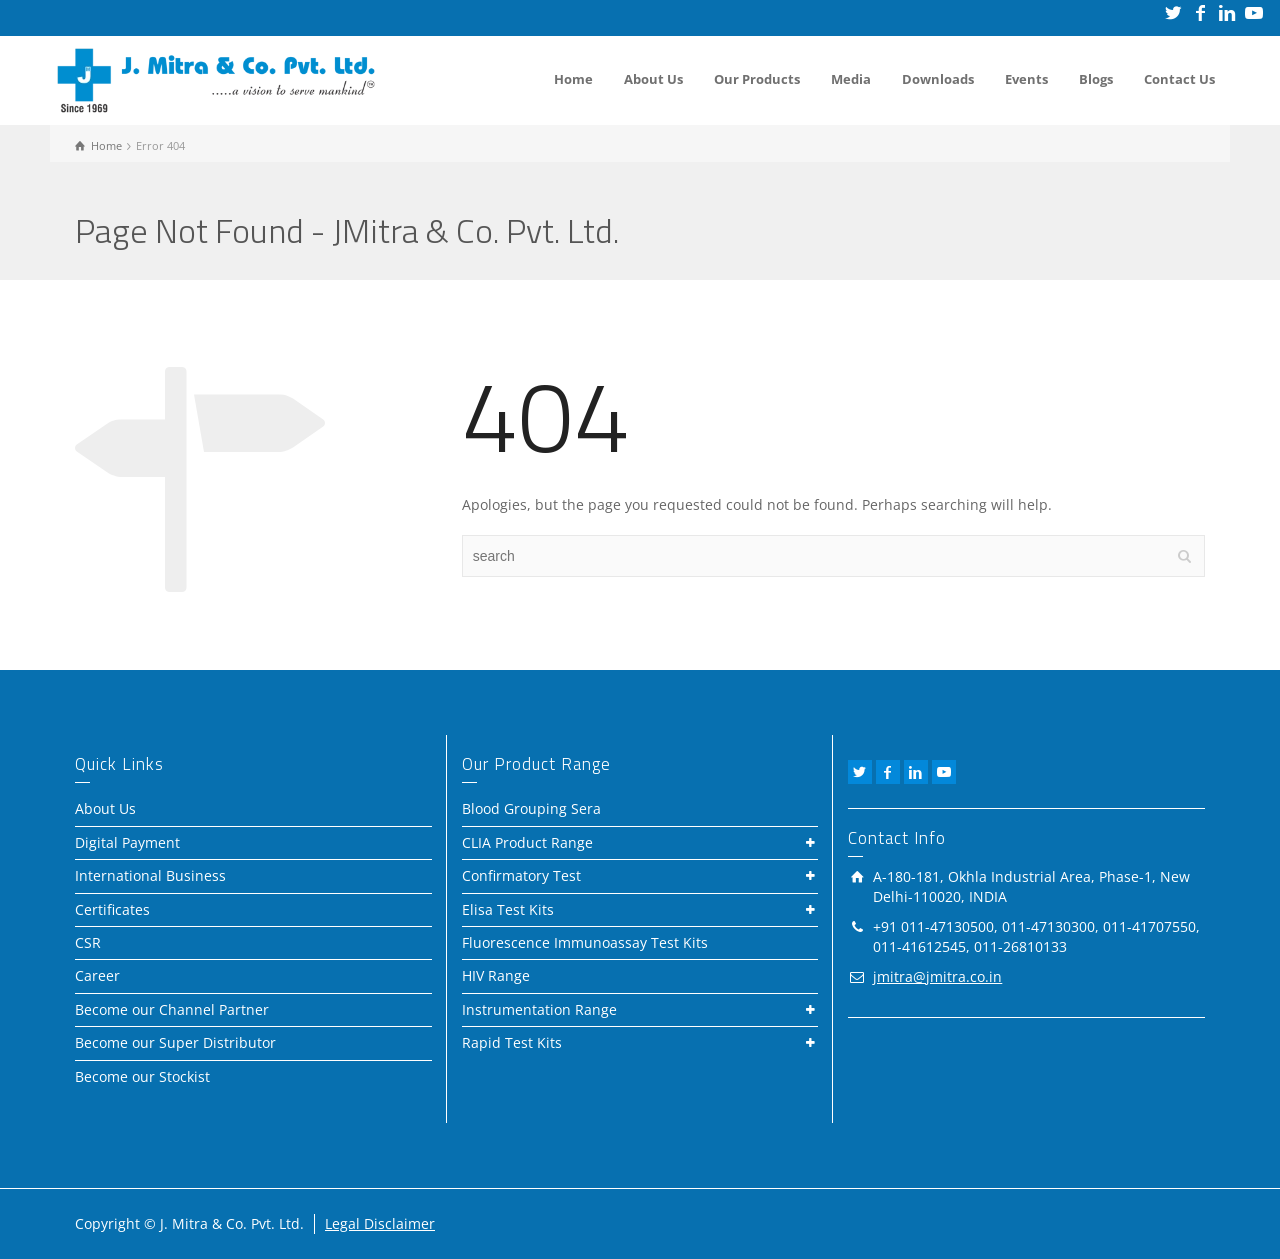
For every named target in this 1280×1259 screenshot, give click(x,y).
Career (97, 975)
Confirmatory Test (521, 875)
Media (851, 79)
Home (573, 79)
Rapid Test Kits (512, 1042)
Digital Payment (127, 842)
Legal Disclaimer (380, 1223)
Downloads (938, 79)
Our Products (757, 79)
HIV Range (496, 975)
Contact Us (1179, 79)
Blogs (1096, 79)
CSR (88, 942)
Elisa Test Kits (508, 909)
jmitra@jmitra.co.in (937, 976)
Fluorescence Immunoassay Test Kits (585, 942)
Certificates (112, 909)
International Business (150, 875)
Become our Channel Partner (172, 1009)
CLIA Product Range (527, 842)
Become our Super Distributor (175, 1042)
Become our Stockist (142, 1076)
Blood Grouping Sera (531, 808)
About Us (653, 79)
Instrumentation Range (539, 1009)
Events (1026, 79)
